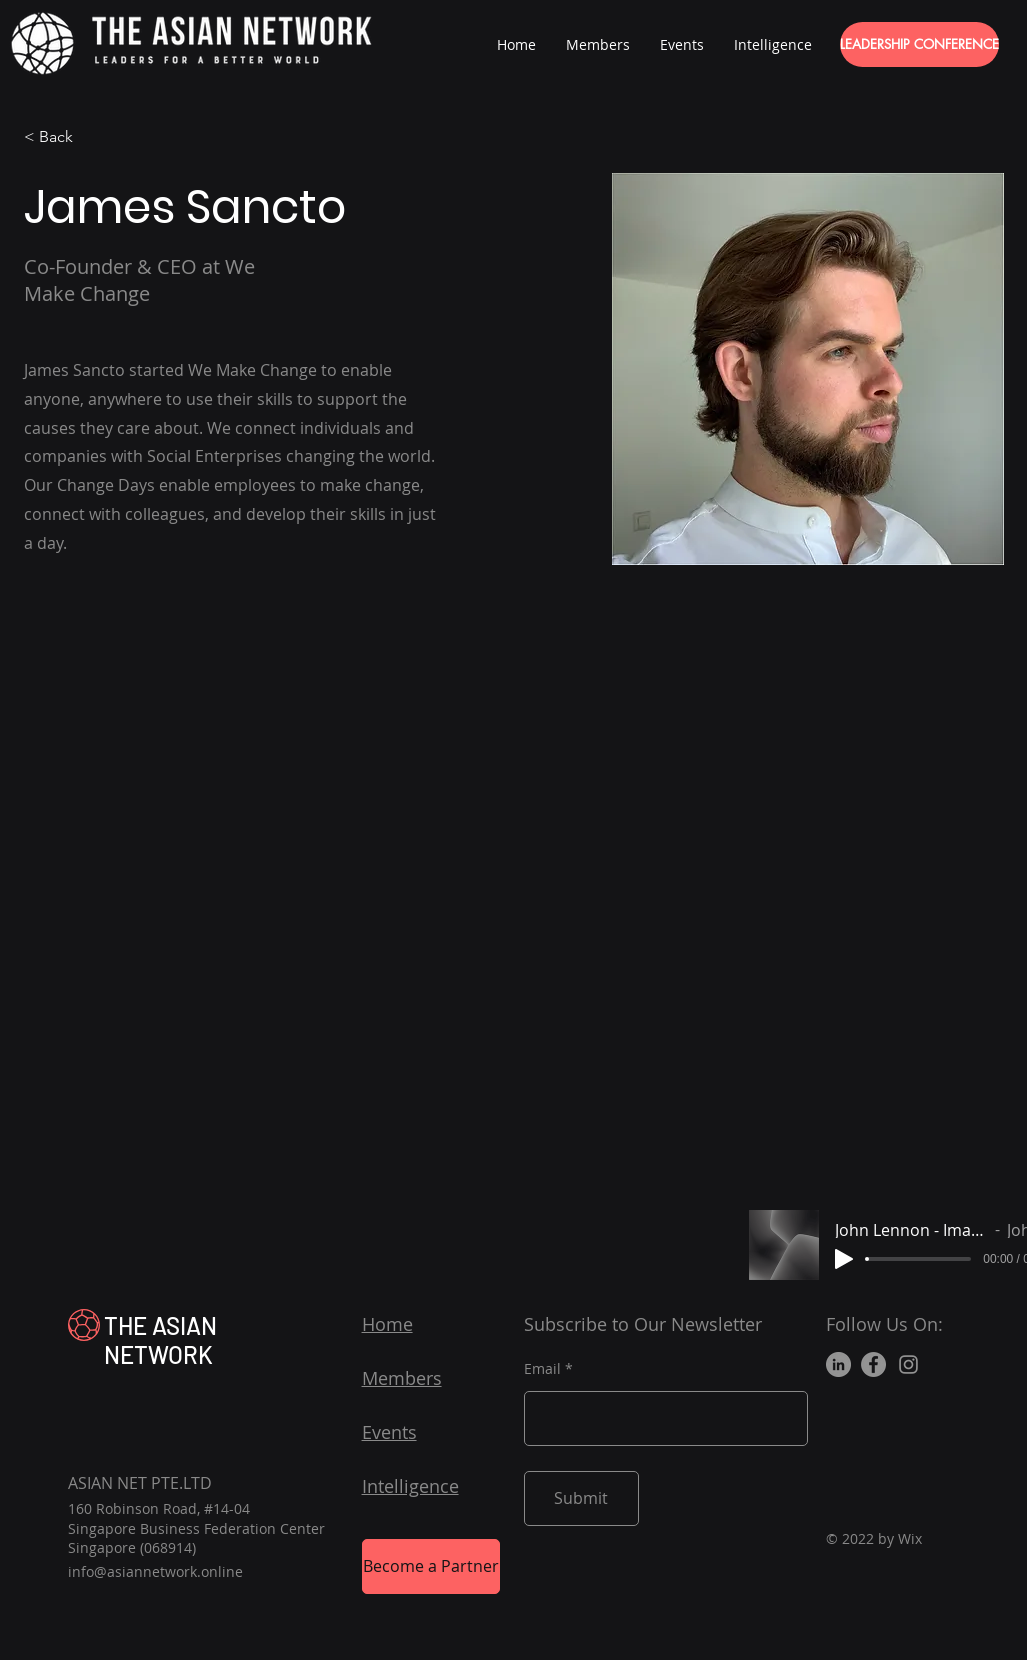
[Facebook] (873, 1364)
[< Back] (63, 137)
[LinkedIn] (838, 1364)
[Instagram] (908, 1364)
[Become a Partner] (431, 1566)
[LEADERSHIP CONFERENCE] (919, 44)
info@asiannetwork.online (155, 1571)
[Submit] (581, 1498)
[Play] (844, 1259)
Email (542, 1369)
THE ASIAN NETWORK (160, 1340)
